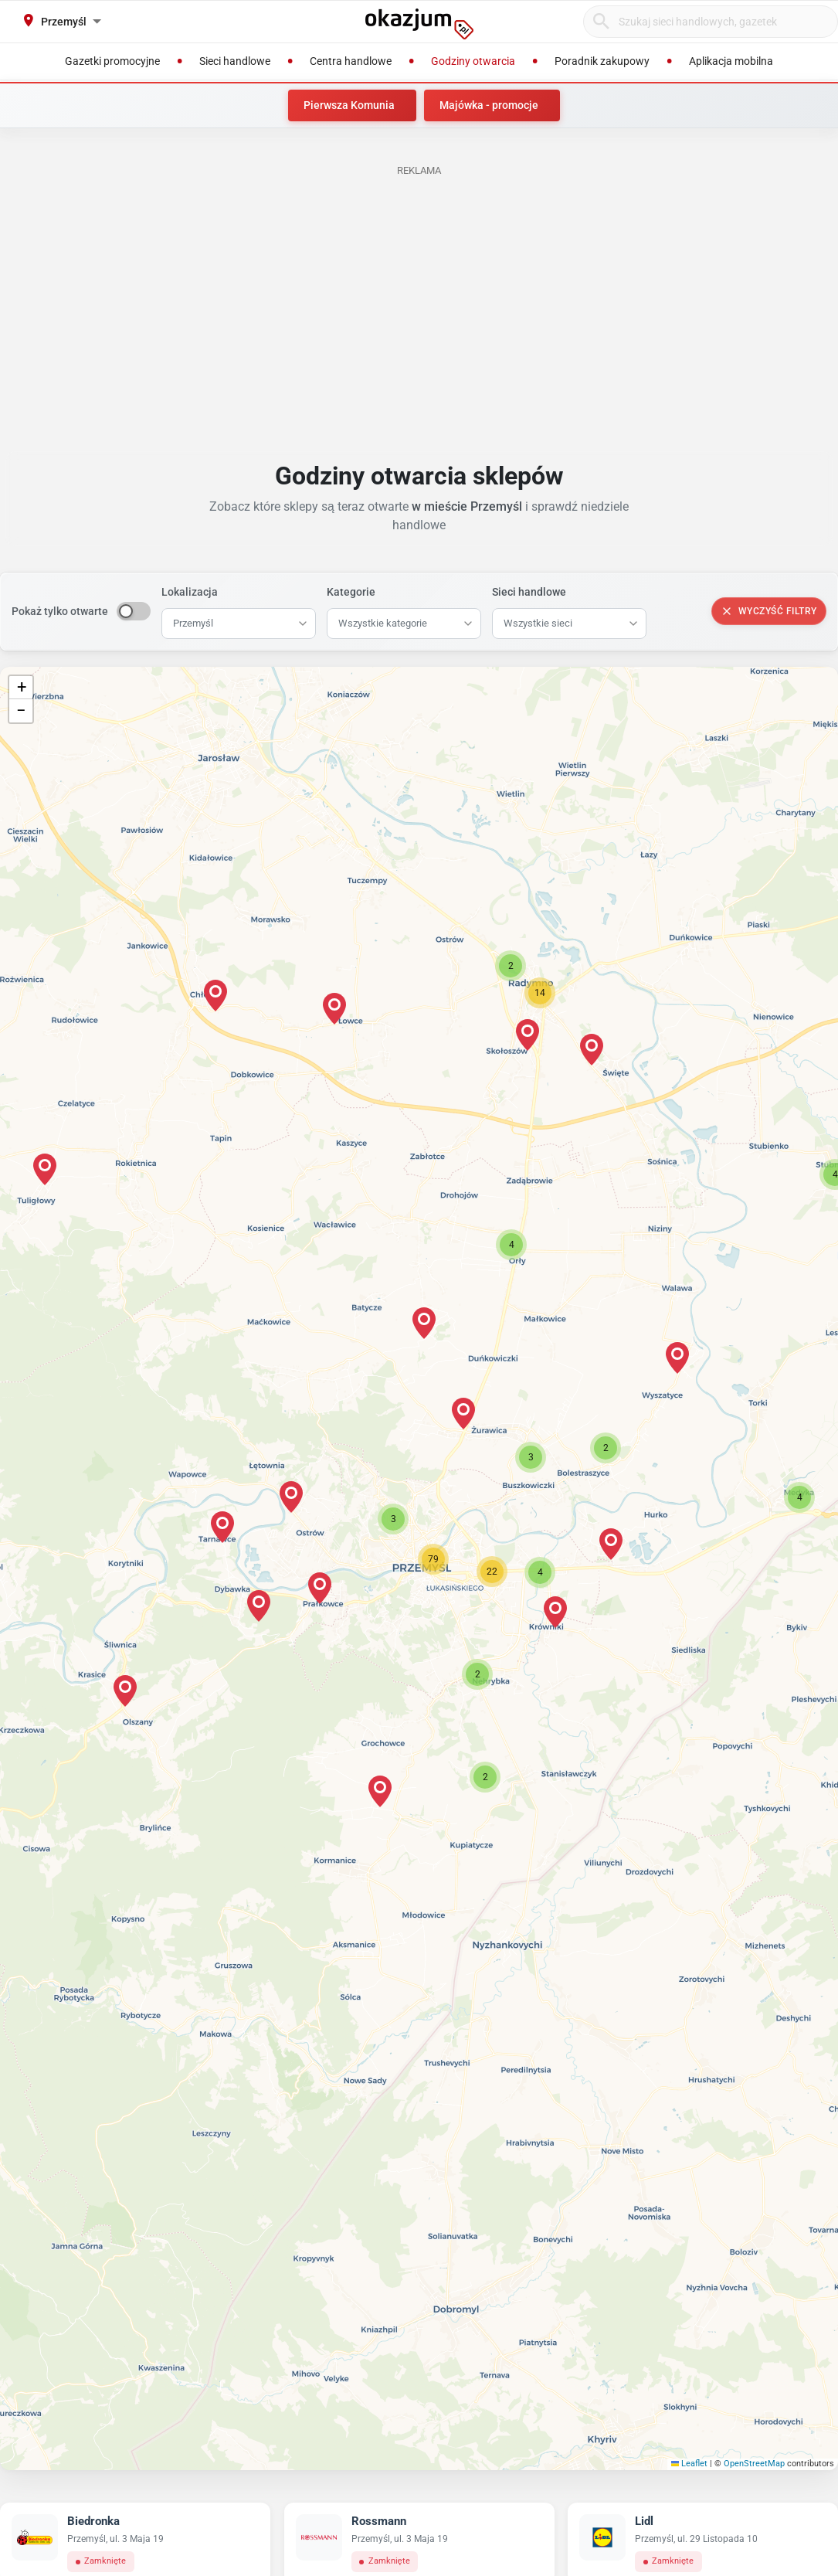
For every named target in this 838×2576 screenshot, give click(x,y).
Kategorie (351, 592)
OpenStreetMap (754, 2464)
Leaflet (689, 2464)
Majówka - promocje (488, 105)
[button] (393, 1519)
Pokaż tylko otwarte (60, 611)
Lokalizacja (189, 592)
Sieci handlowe (529, 592)
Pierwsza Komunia (349, 105)
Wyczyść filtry (769, 611)
